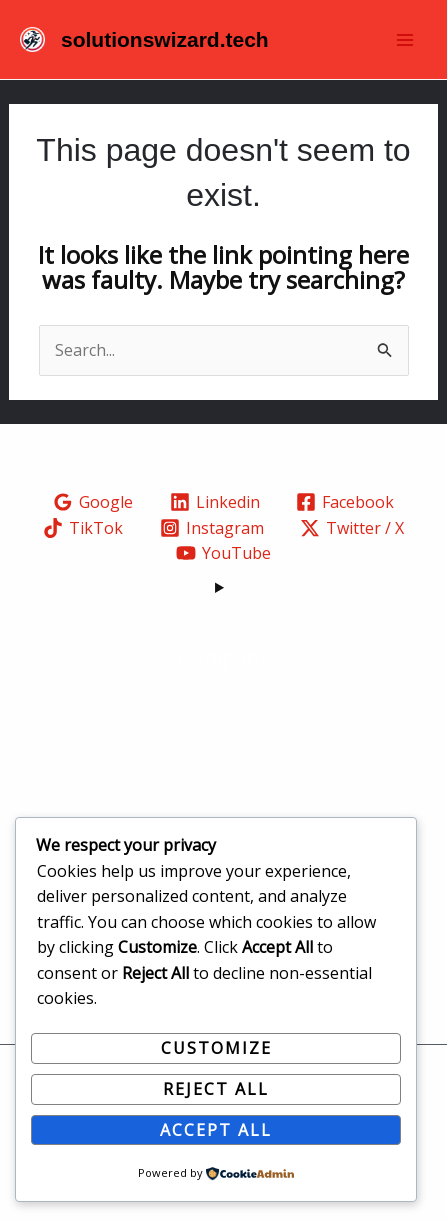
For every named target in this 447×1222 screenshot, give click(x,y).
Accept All (216, 1130)
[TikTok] (82, 528)
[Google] (92, 502)
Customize (216, 1048)
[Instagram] (211, 528)
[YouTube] (224, 553)
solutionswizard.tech (165, 39)
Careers (223, 759)
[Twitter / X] (352, 528)
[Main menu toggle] (405, 40)
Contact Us (224, 785)
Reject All (216, 1089)
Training (223, 733)
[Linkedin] (214, 502)
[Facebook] (345, 502)
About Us (224, 708)
